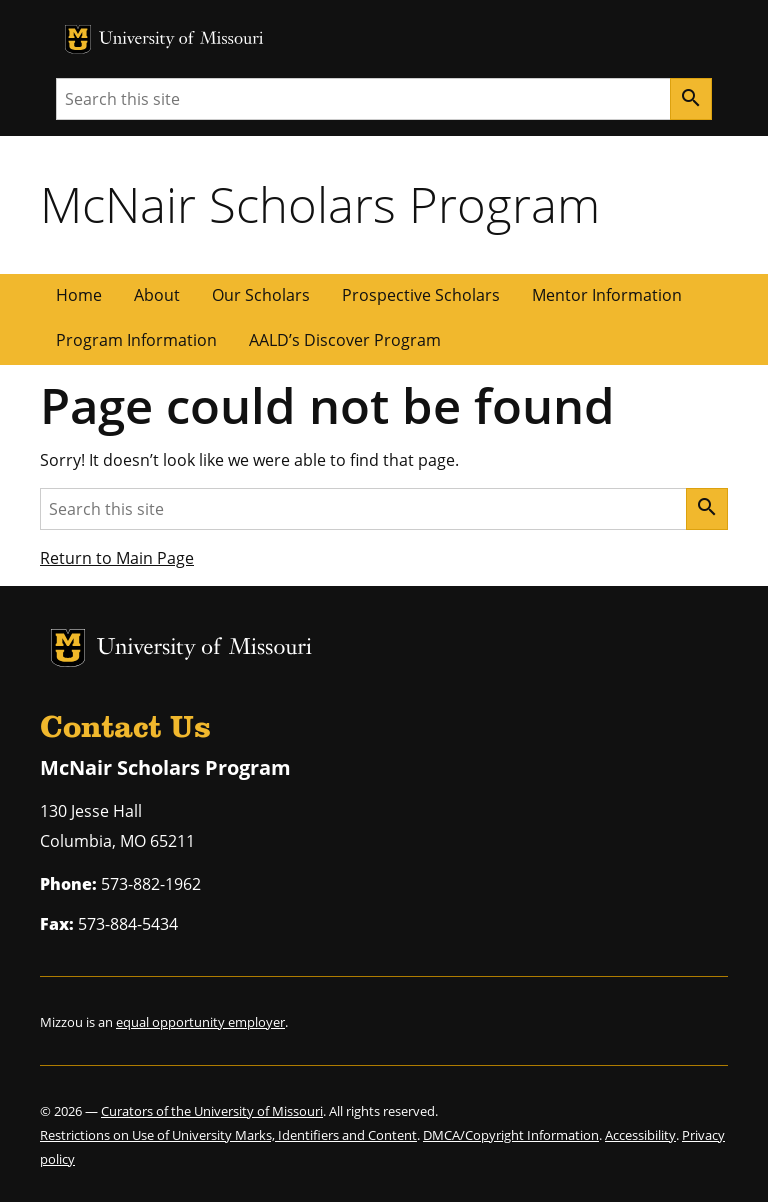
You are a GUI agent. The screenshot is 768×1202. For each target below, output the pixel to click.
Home (79, 295)
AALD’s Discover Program (345, 340)
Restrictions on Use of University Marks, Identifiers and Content (228, 1135)
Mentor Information (607, 295)
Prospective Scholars (421, 295)
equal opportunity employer (200, 1022)
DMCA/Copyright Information (511, 1135)
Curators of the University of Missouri (212, 1111)
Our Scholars (261, 295)
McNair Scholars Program (320, 204)
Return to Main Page (117, 558)
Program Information (136, 340)
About (157, 295)
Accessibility (640, 1135)
